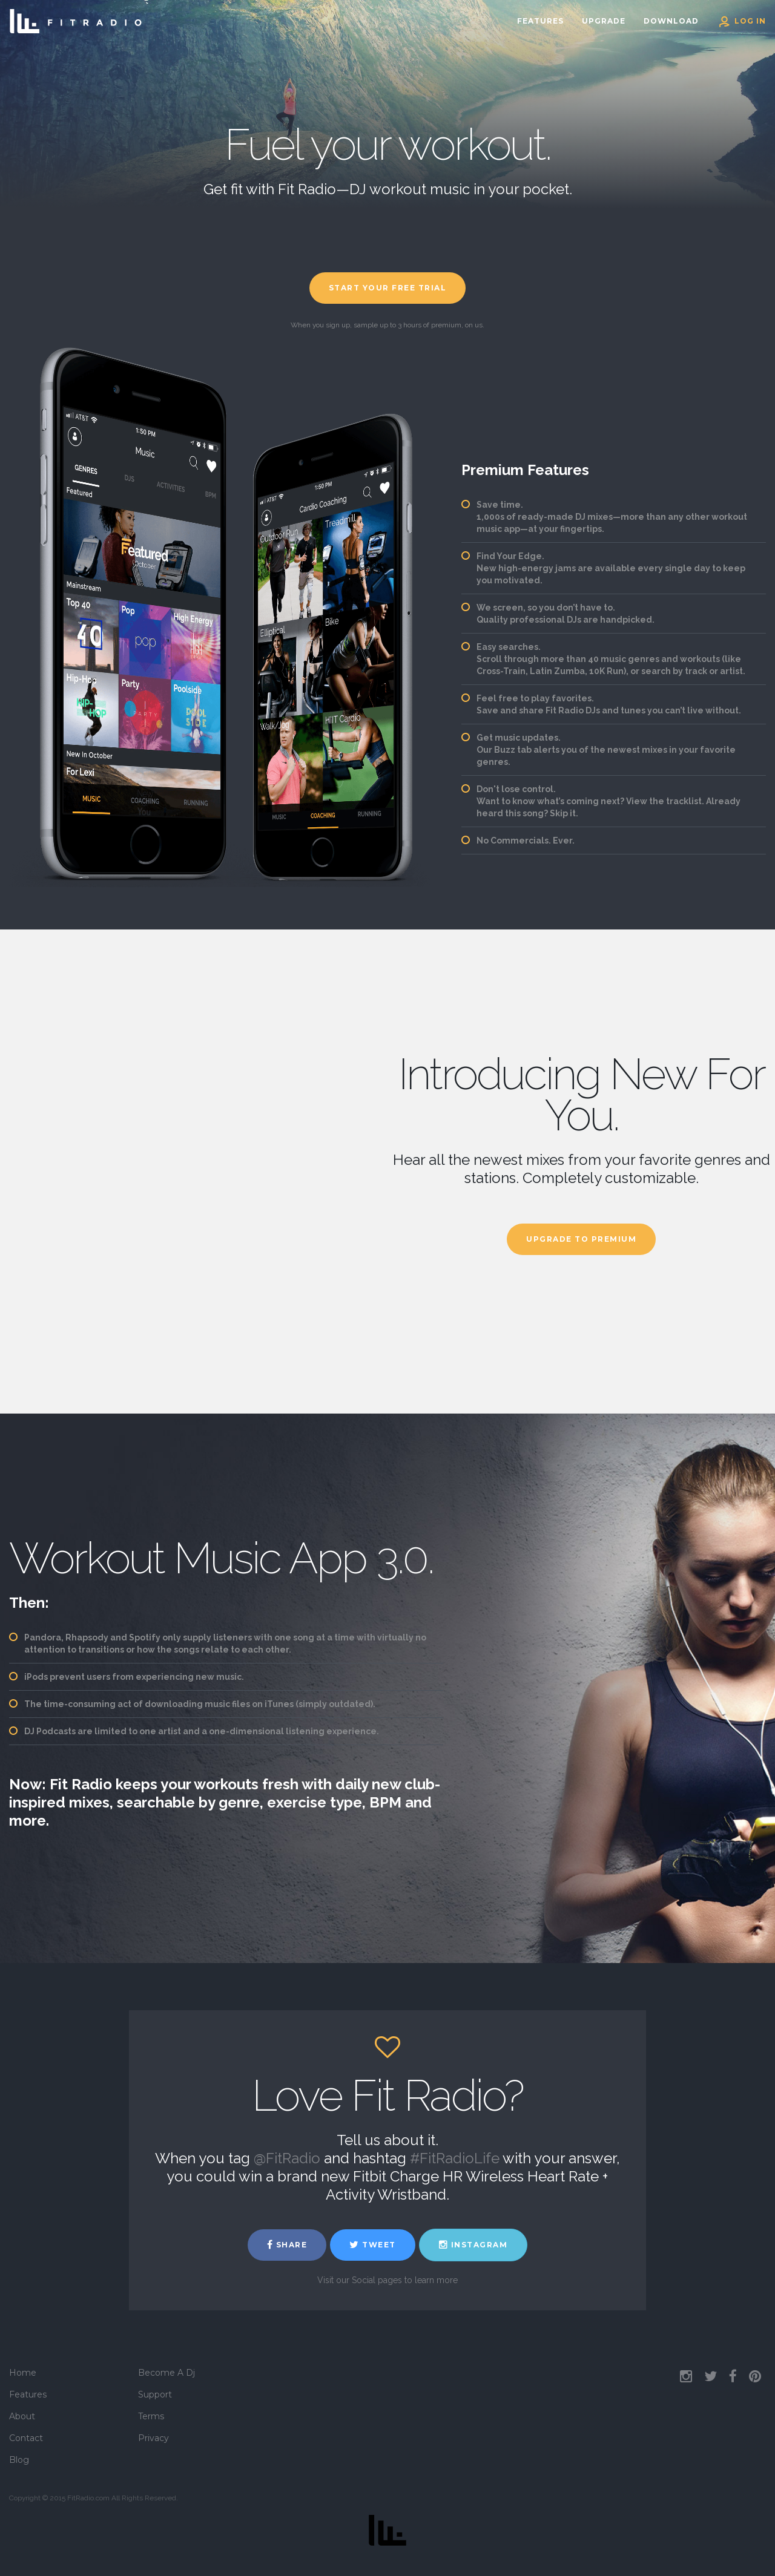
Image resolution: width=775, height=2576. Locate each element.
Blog (19, 2459)
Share (287, 2244)
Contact (26, 2438)
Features (540, 20)
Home (22, 2372)
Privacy (153, 2438)
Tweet (372, 2244)
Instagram (473, 2244)
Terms (151, 2416)
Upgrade (603, 20)
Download (671, 20)
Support (155, 2394)
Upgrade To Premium (581, 1239)
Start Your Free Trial (388, 287)
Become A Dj (166, 2372)
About (22, 2416)
